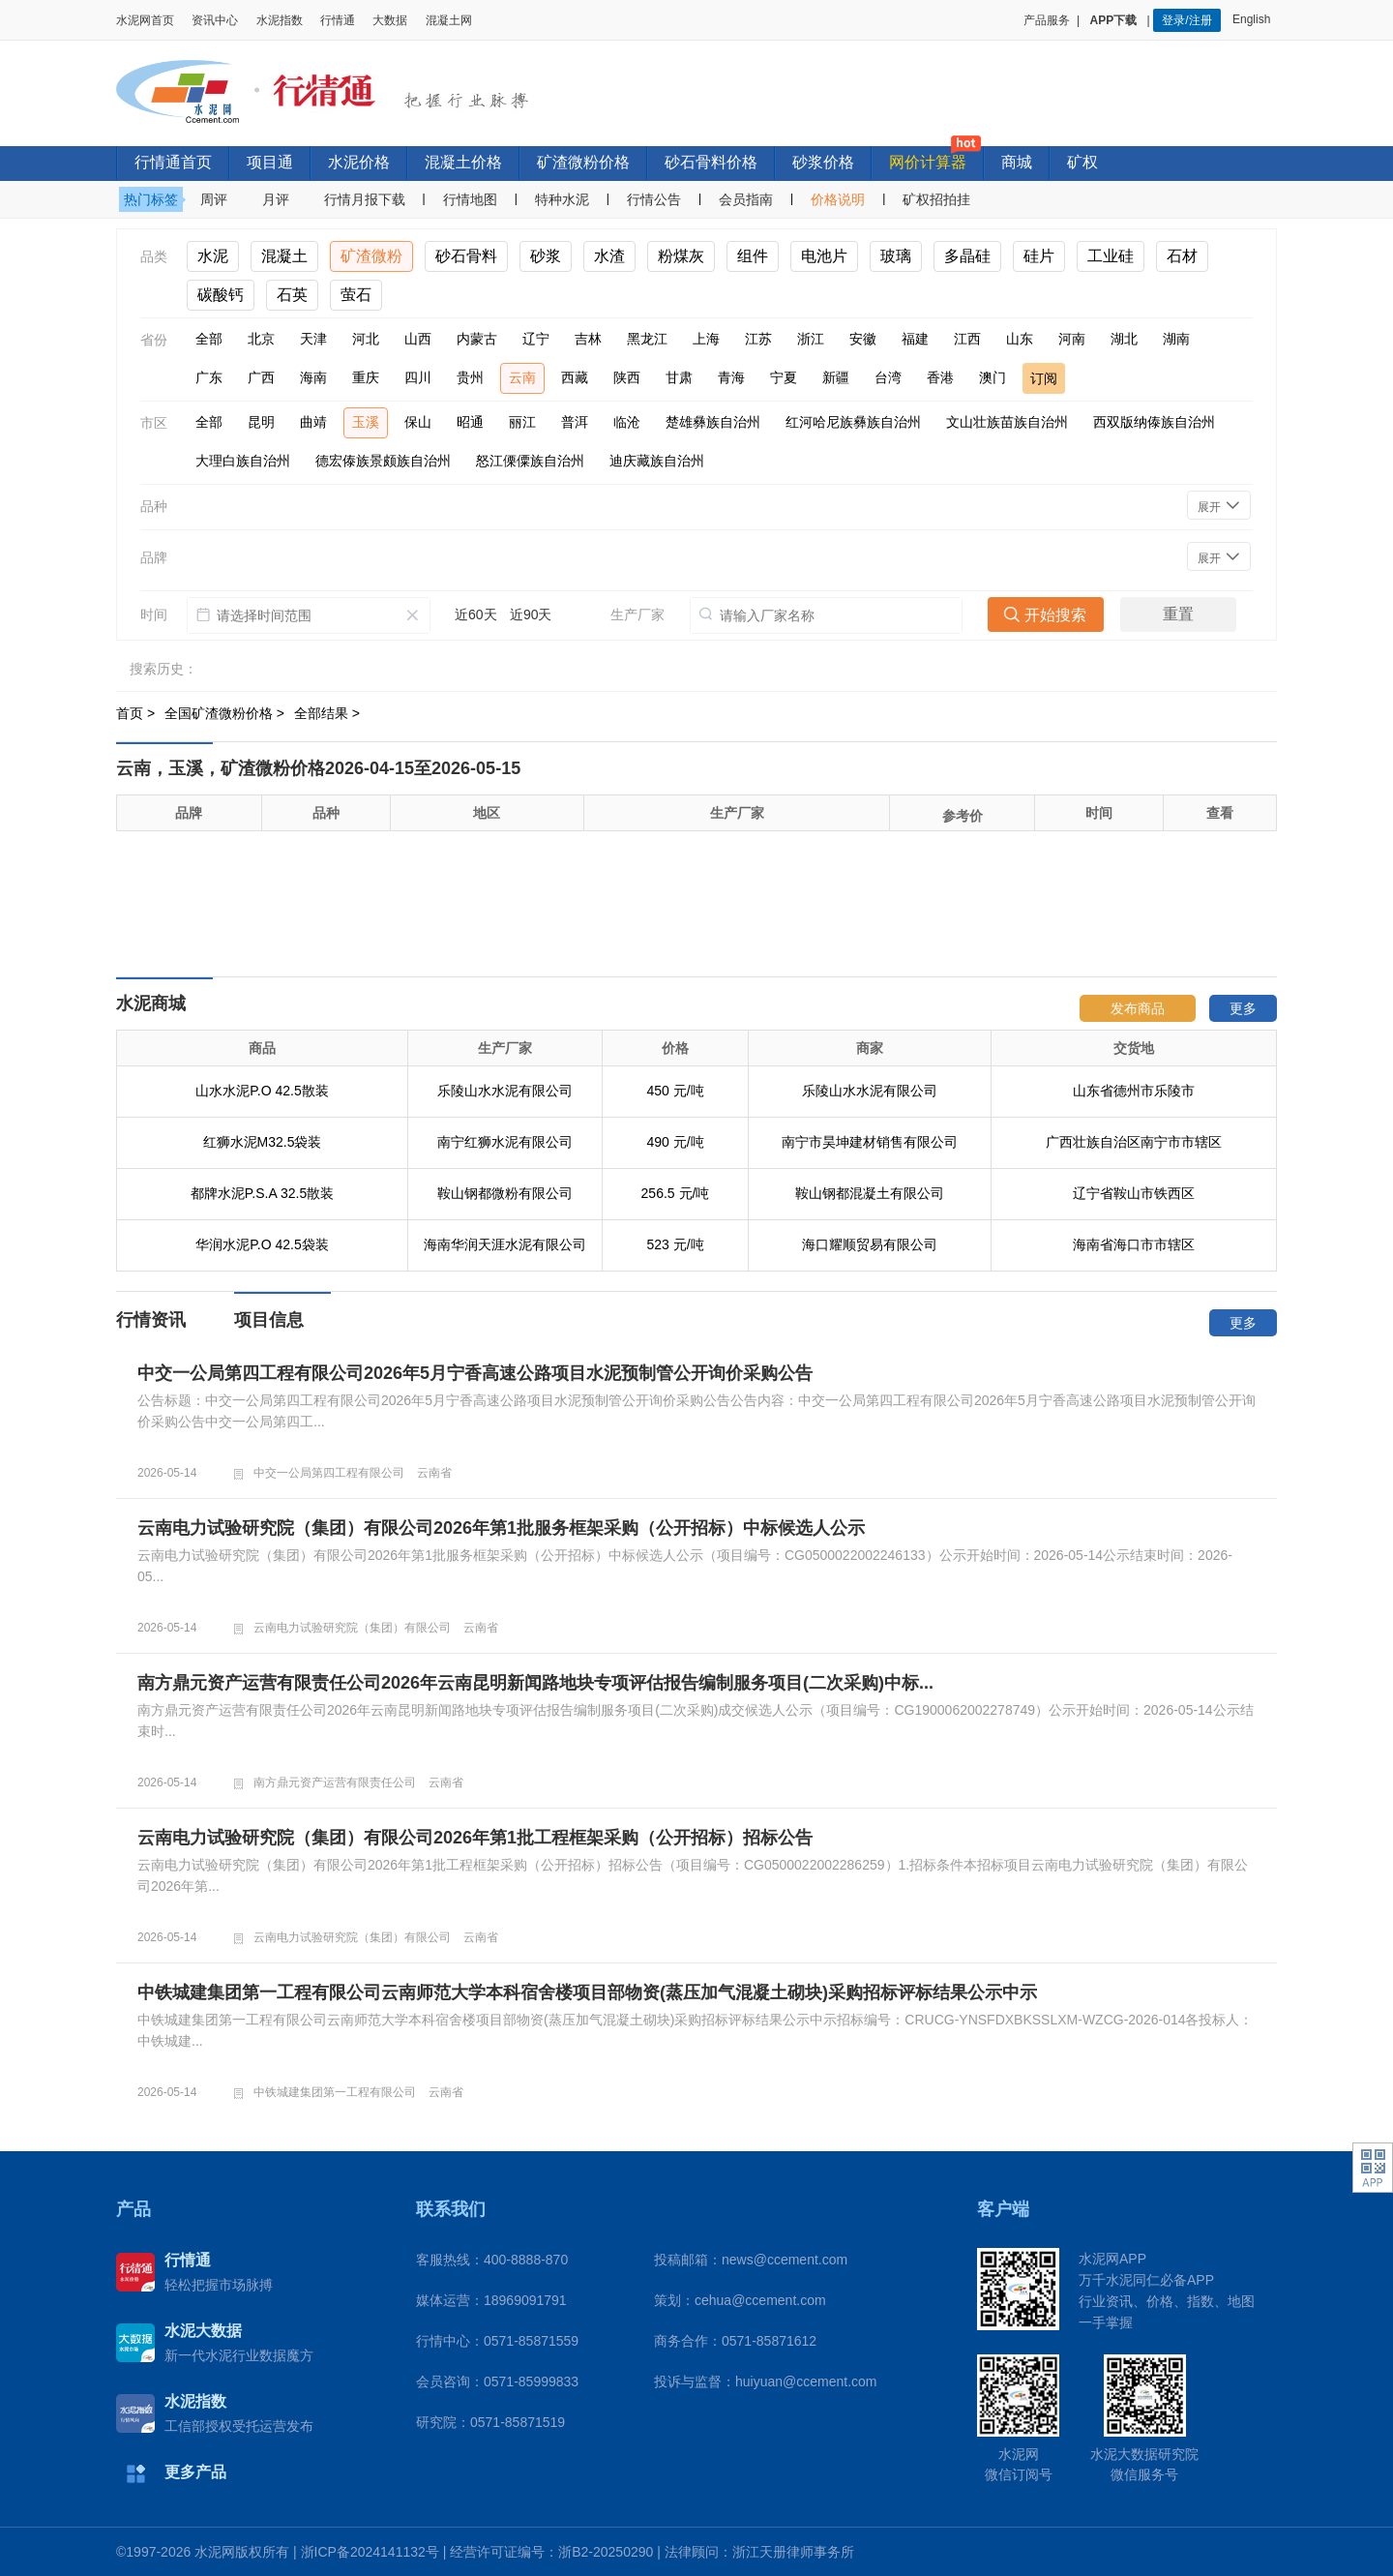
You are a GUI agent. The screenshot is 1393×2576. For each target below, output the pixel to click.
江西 (967, 338)
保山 (417, 422)
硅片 (1038, 256)
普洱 (574, 422)
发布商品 (1138, 1008)
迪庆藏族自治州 (656, 460)
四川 (417, 377)
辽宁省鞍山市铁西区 (1134, 1193)
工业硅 (1110, 256)
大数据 (389, 20)
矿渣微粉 (371, 256)
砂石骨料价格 (711, 162)
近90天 (531, 614)
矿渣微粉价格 (583, 162)
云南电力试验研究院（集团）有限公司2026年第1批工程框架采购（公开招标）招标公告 (475, 1837)
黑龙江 (647, 338)
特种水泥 (562, 199)
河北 (365, 338)
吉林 (588, 338)
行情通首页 (173, 162)
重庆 (365, 377)
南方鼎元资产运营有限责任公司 (334, 1782)
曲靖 (313, 422)
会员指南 (746, 199)
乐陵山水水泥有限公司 (505, 1090)
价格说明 (838, 199)
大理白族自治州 (242, 460)
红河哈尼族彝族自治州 (853, 422)
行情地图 (470, 199)
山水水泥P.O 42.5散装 (261, 1090)
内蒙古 (477, 338)
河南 (1071, 338)
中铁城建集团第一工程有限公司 (334, 2092)
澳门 (992, 377)
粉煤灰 (681, 256)
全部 (208, 338)
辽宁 (535, 338)
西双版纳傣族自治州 (1154, 422)
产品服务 (1046, 20)
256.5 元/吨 (675, 1193)
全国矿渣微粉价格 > (226, 713)
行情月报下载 (364, 199)
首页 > (137, 713)
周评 (213, 199)
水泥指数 (279, 20)
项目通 (270, 162)
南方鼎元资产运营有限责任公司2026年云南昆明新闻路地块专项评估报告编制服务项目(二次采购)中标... (535, 1682)
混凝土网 (449, 20)
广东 (208, 377)
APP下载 (1115, 20)
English (1254, 19)
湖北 (1124, 338)
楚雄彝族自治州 (713, 422)
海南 (313, 377)
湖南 (1176, 338)
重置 (1178, 614)
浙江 (810, 338)
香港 (940, 377)
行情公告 (654, 199)
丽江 (522, 422)
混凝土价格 (463, 162)
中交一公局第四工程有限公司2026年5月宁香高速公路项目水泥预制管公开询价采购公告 (475, 1373)
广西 (261, 377)
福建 (915, 338)
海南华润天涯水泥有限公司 (505, 1244)
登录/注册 (1186, 20)
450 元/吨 (674, 1090)
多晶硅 (967, 256)
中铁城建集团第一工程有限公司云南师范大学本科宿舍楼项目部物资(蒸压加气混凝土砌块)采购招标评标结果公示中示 (587, 1992)
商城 (1016, 162)
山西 (417, 338)
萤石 (356, 294)
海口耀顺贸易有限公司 (869, 1244)
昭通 (470, 422)
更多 (1243, 1008)
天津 (313, 338)
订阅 (1043, 378)
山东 (1019, 338)
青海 (731, 377)
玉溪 (365, 422)
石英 (292, 294)
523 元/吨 (674, 1244)
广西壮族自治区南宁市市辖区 (1134, 1142)
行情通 (337, 20)
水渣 (609, 256)
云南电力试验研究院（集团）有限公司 (352, 1627)
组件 (752, 256)
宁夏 (783, 377)
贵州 (470, 377)
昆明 (261, 422)
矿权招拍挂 (936, 199)
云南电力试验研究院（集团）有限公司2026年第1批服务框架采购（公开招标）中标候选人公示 (501, 1528)
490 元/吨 (674, 1142)
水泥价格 (359, 162)
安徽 (862, 338)
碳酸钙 (220, 294)
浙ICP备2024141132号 (370, 2552)
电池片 (824, 256)
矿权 (1082, 162)
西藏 (574, 377)
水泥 (212, 256)
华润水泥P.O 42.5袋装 (261, 1244)
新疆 (835, 377)
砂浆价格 (823, 162)
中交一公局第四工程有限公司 (328, 1473)
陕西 (626, 377)
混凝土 (284, 256)
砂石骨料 (466, 256)
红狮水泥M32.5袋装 (262, 1142)
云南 (522, 377)
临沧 (626, 422)
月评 (275, 199)
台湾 (888, 377)
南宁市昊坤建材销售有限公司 (870, 1142)
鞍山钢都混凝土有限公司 (869, 1193)
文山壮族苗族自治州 (1007, 422)
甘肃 (679, 377)
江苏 (758, 338)
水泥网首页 (145, 20)
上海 (706, 338)
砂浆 (545, 256)
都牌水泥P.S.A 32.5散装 (262, 1193)
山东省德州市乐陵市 (1134, 1090)
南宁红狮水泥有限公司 (505, 1142)
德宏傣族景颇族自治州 (383, 460)
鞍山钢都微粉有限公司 (505, 1193)
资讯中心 (215, 20)
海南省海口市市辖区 (1134, 1244)
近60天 (476, 614)
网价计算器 (927, 162)
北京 (261, 338)
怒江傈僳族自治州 (530, 460)
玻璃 (895, 256)
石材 (1182, 256)
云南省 (434, 1473)
